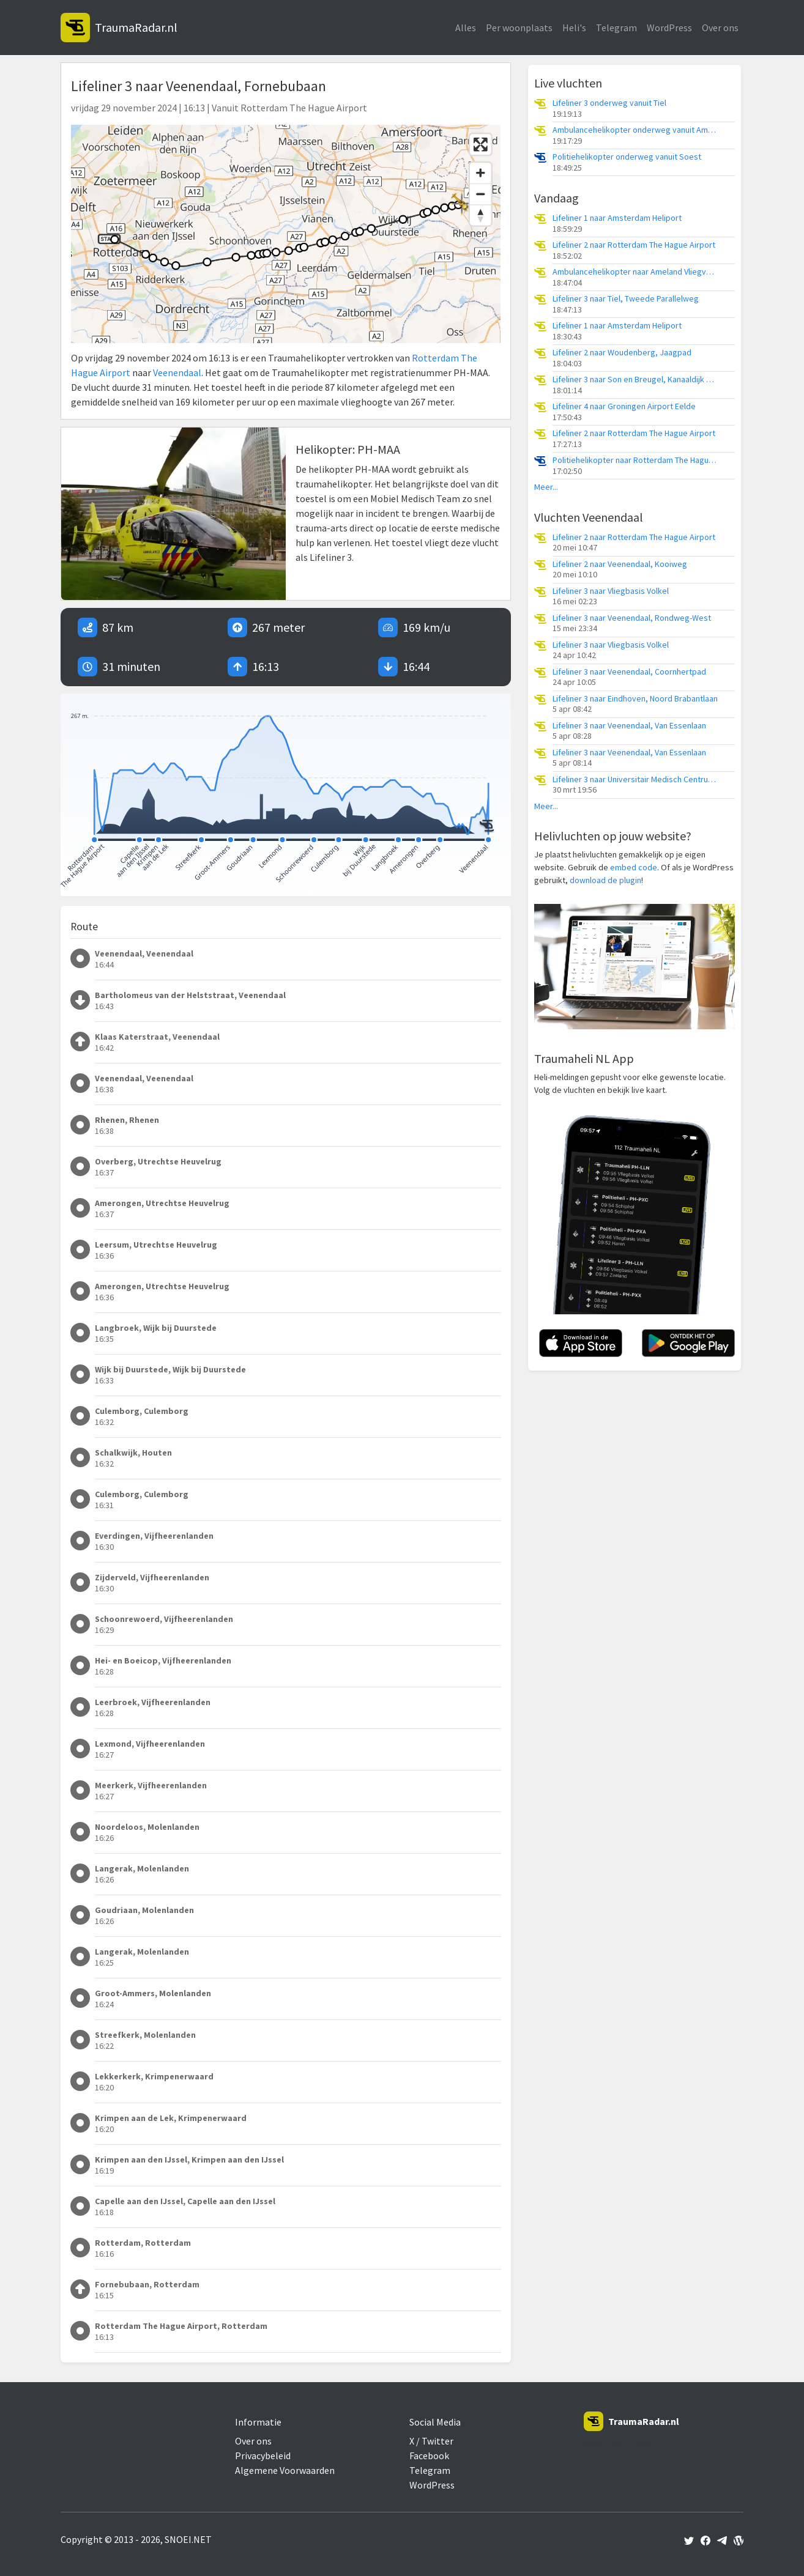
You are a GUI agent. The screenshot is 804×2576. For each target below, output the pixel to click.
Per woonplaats (519, 27)
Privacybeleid (263, 2455)
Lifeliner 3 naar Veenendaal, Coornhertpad (629, 672)
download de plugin (605, 880)
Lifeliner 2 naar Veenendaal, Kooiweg (620, 564)
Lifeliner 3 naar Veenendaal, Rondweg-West (632, 618)
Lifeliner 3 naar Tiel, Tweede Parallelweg (626, 299)
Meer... (546, 487)
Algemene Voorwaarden (285, 2470)
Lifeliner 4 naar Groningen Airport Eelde (624, 406)
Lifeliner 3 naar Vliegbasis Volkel (611, 591)
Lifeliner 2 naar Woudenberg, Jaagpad (622, 352)
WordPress (669, 27)
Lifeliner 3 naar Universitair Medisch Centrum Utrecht (635, 779)
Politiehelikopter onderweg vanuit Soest (627, 157)
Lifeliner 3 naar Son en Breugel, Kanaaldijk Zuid (635, 379)
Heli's (574, 27)
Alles (465, 27)
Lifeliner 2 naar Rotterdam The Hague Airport (634, 245)
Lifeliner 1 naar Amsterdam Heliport (617, 218)
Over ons (720, 27)
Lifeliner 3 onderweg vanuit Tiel (609, 103)
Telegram (616, 27)
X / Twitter (431, 2441)
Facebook (429, 2455)
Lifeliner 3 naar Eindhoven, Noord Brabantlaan (635, 699)
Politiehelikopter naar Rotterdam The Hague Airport (635, 460)
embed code (633, 867)
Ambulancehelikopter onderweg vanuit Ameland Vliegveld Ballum (635, 130)
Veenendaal (177, 372)
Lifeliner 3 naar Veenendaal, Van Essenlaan (629, 725)
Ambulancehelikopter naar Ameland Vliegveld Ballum (635, 272)
